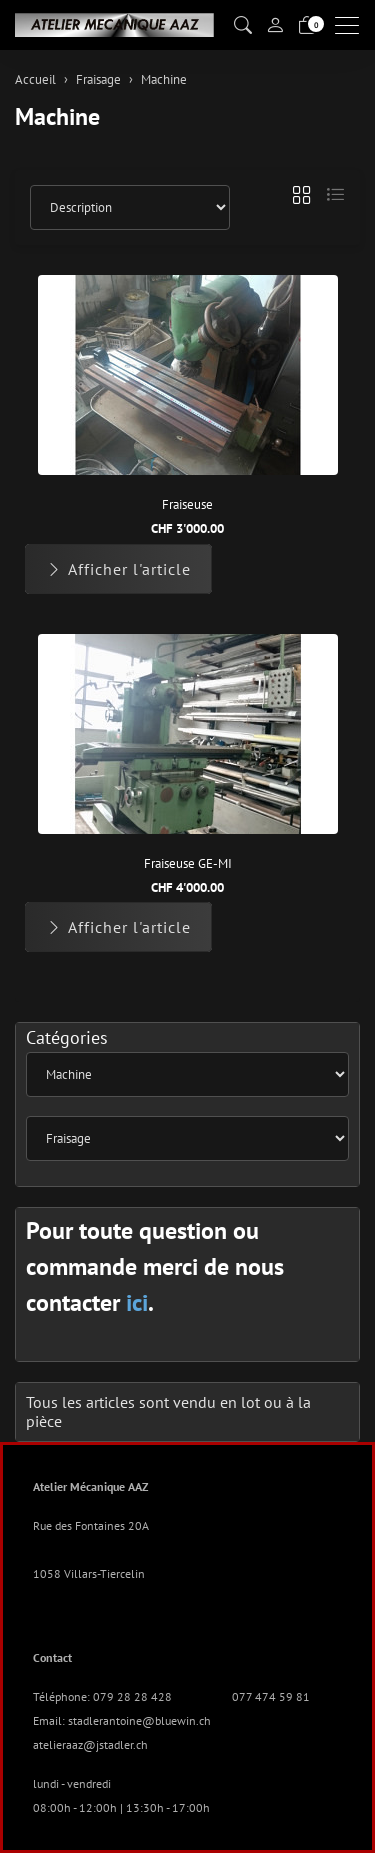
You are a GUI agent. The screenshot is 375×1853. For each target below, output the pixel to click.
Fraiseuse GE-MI (188, 863)
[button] (243, 25)
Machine (57, 116)
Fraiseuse (187, 504)
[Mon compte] (275, 25)
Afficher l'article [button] (118, 569)
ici (137, 1302)
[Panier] (307, 25)
